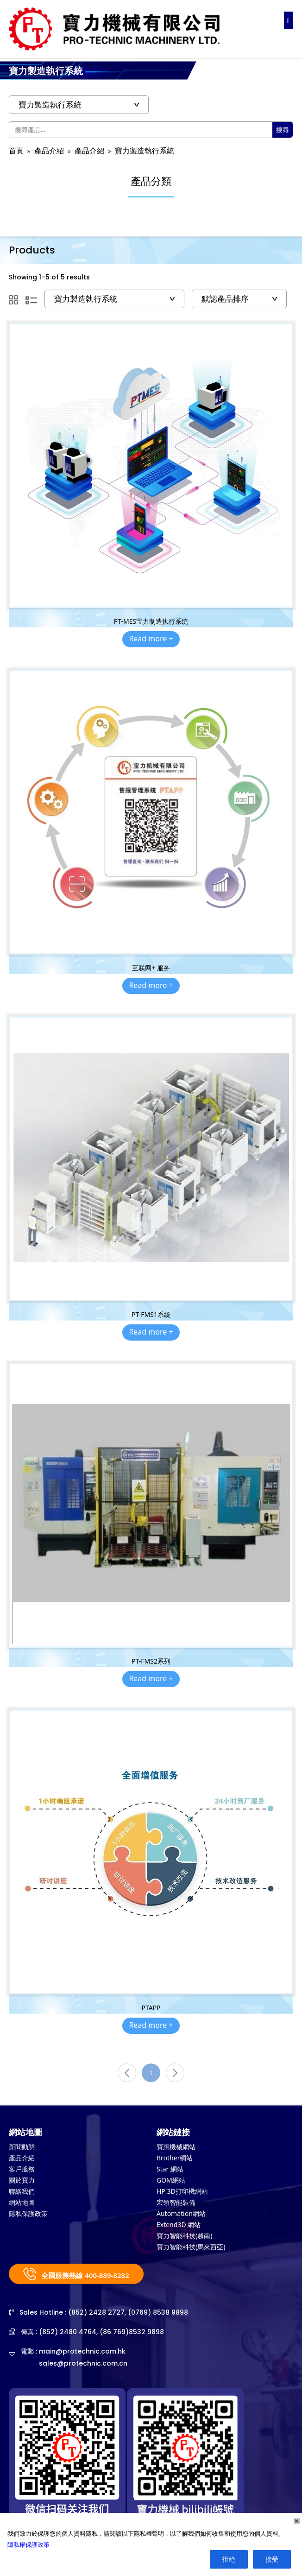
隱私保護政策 (28, 2213)
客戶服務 (22, 2169)
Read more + (151, 638)
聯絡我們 (22, 2191)
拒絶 (228, 2559)
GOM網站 (171, 2180)
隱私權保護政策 (28, 2544)
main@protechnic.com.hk (82, 2351)
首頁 (16, 151)
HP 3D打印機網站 (182, 2191)
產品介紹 (49, 151)
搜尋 (282, 129)
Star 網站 (170, 2169)
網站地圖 (22, 2202)
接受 (271, 2559)
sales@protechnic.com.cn (83, 2363)
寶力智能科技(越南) (184, 2235)
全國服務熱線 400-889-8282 (76, 2273)
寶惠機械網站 (176, 2146)
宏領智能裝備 (176, 2202)
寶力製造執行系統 (144, 151)
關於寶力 (22, 2180)
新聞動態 (22, 2146)
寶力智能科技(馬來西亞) (191, 2246)
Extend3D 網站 (179, 2224)
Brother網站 (175, 2157)
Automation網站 (181, 2213)
